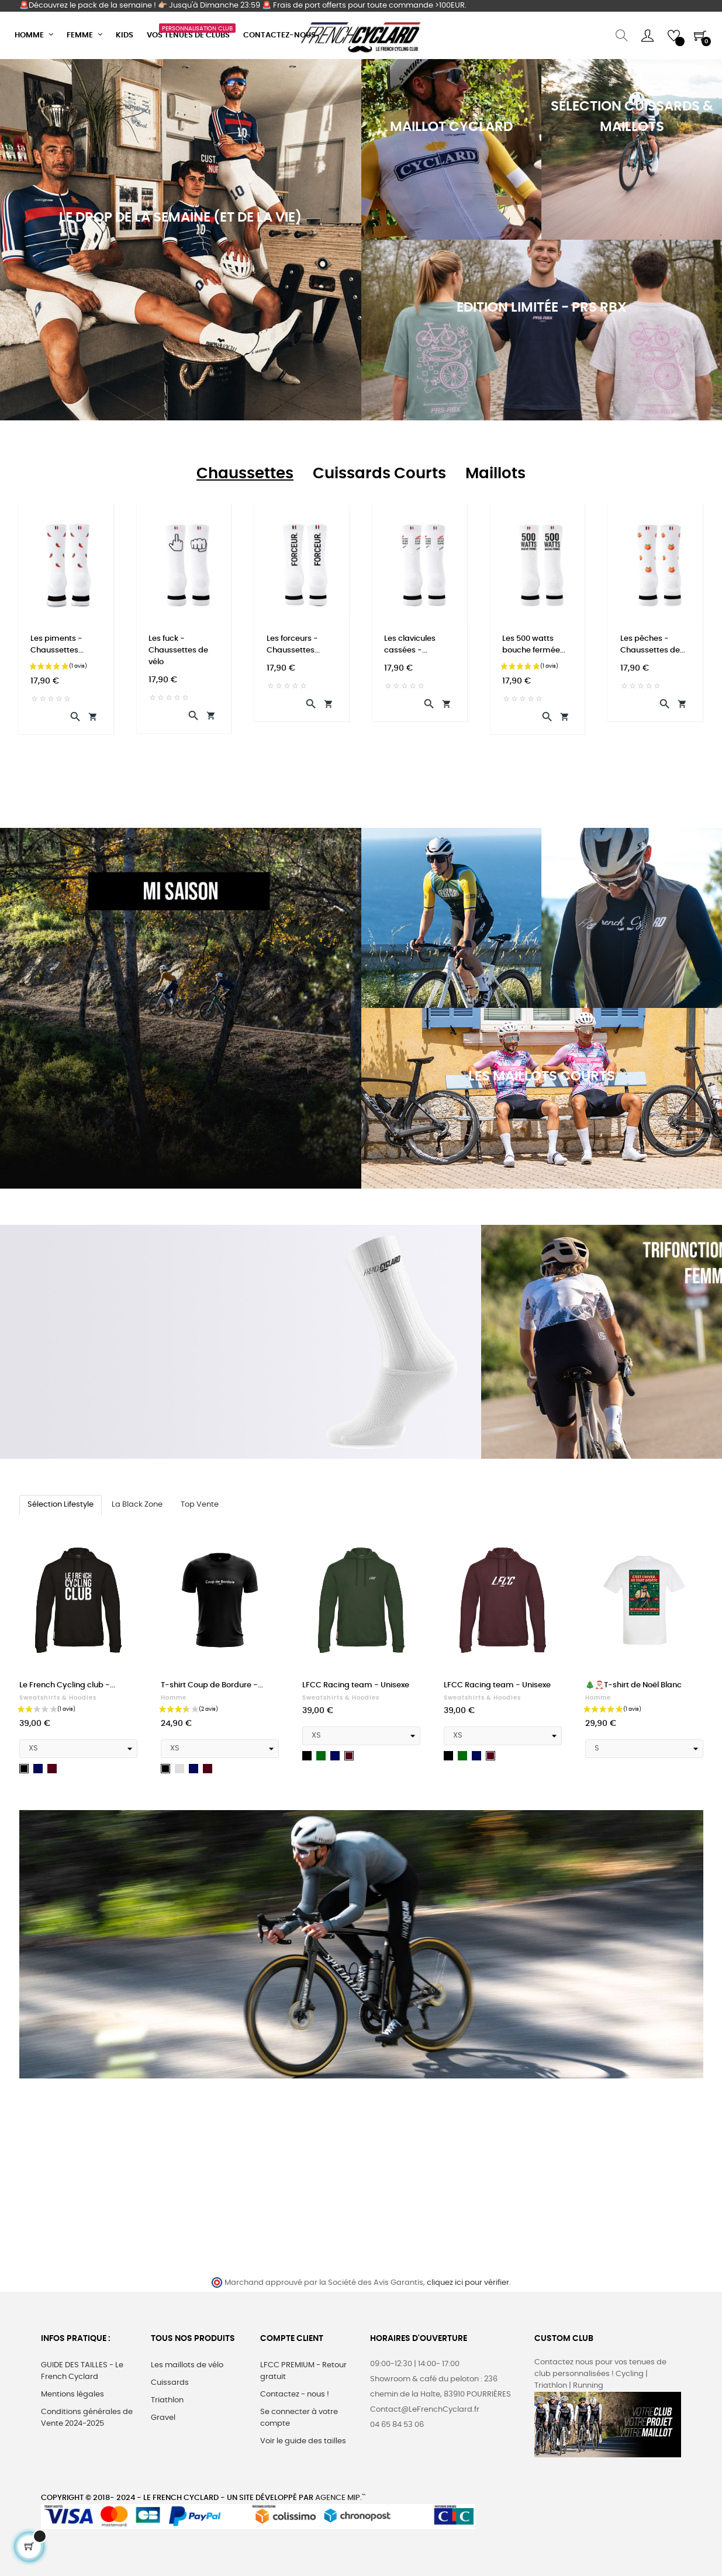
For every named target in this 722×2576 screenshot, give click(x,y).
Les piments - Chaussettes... (57, 644)
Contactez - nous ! (294, 2394)
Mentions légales (72, 2394)
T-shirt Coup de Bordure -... (212, 1685)
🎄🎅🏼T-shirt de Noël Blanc (633, 1685)
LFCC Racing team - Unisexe (355, 1685)
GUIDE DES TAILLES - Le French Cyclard (82, 2371)
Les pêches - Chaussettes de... (652, 644)
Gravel (163, 2418)
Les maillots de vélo (187, 2365)
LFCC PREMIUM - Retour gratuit (303, 2371)
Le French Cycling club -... (67, 1685)
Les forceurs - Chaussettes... (293, 644)
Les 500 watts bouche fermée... (533, 644)
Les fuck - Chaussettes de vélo (178, 650)
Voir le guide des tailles (303, 2441)
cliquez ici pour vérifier (468, 2283)
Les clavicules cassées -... (410, 644)
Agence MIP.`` (340, 2498)
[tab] (245, 473)
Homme (173, 1698)
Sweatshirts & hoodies (57, 1698)
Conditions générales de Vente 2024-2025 (87, 2417)
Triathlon (167, 2400)
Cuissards (170, 2383)
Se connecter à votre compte (299, 2417)
